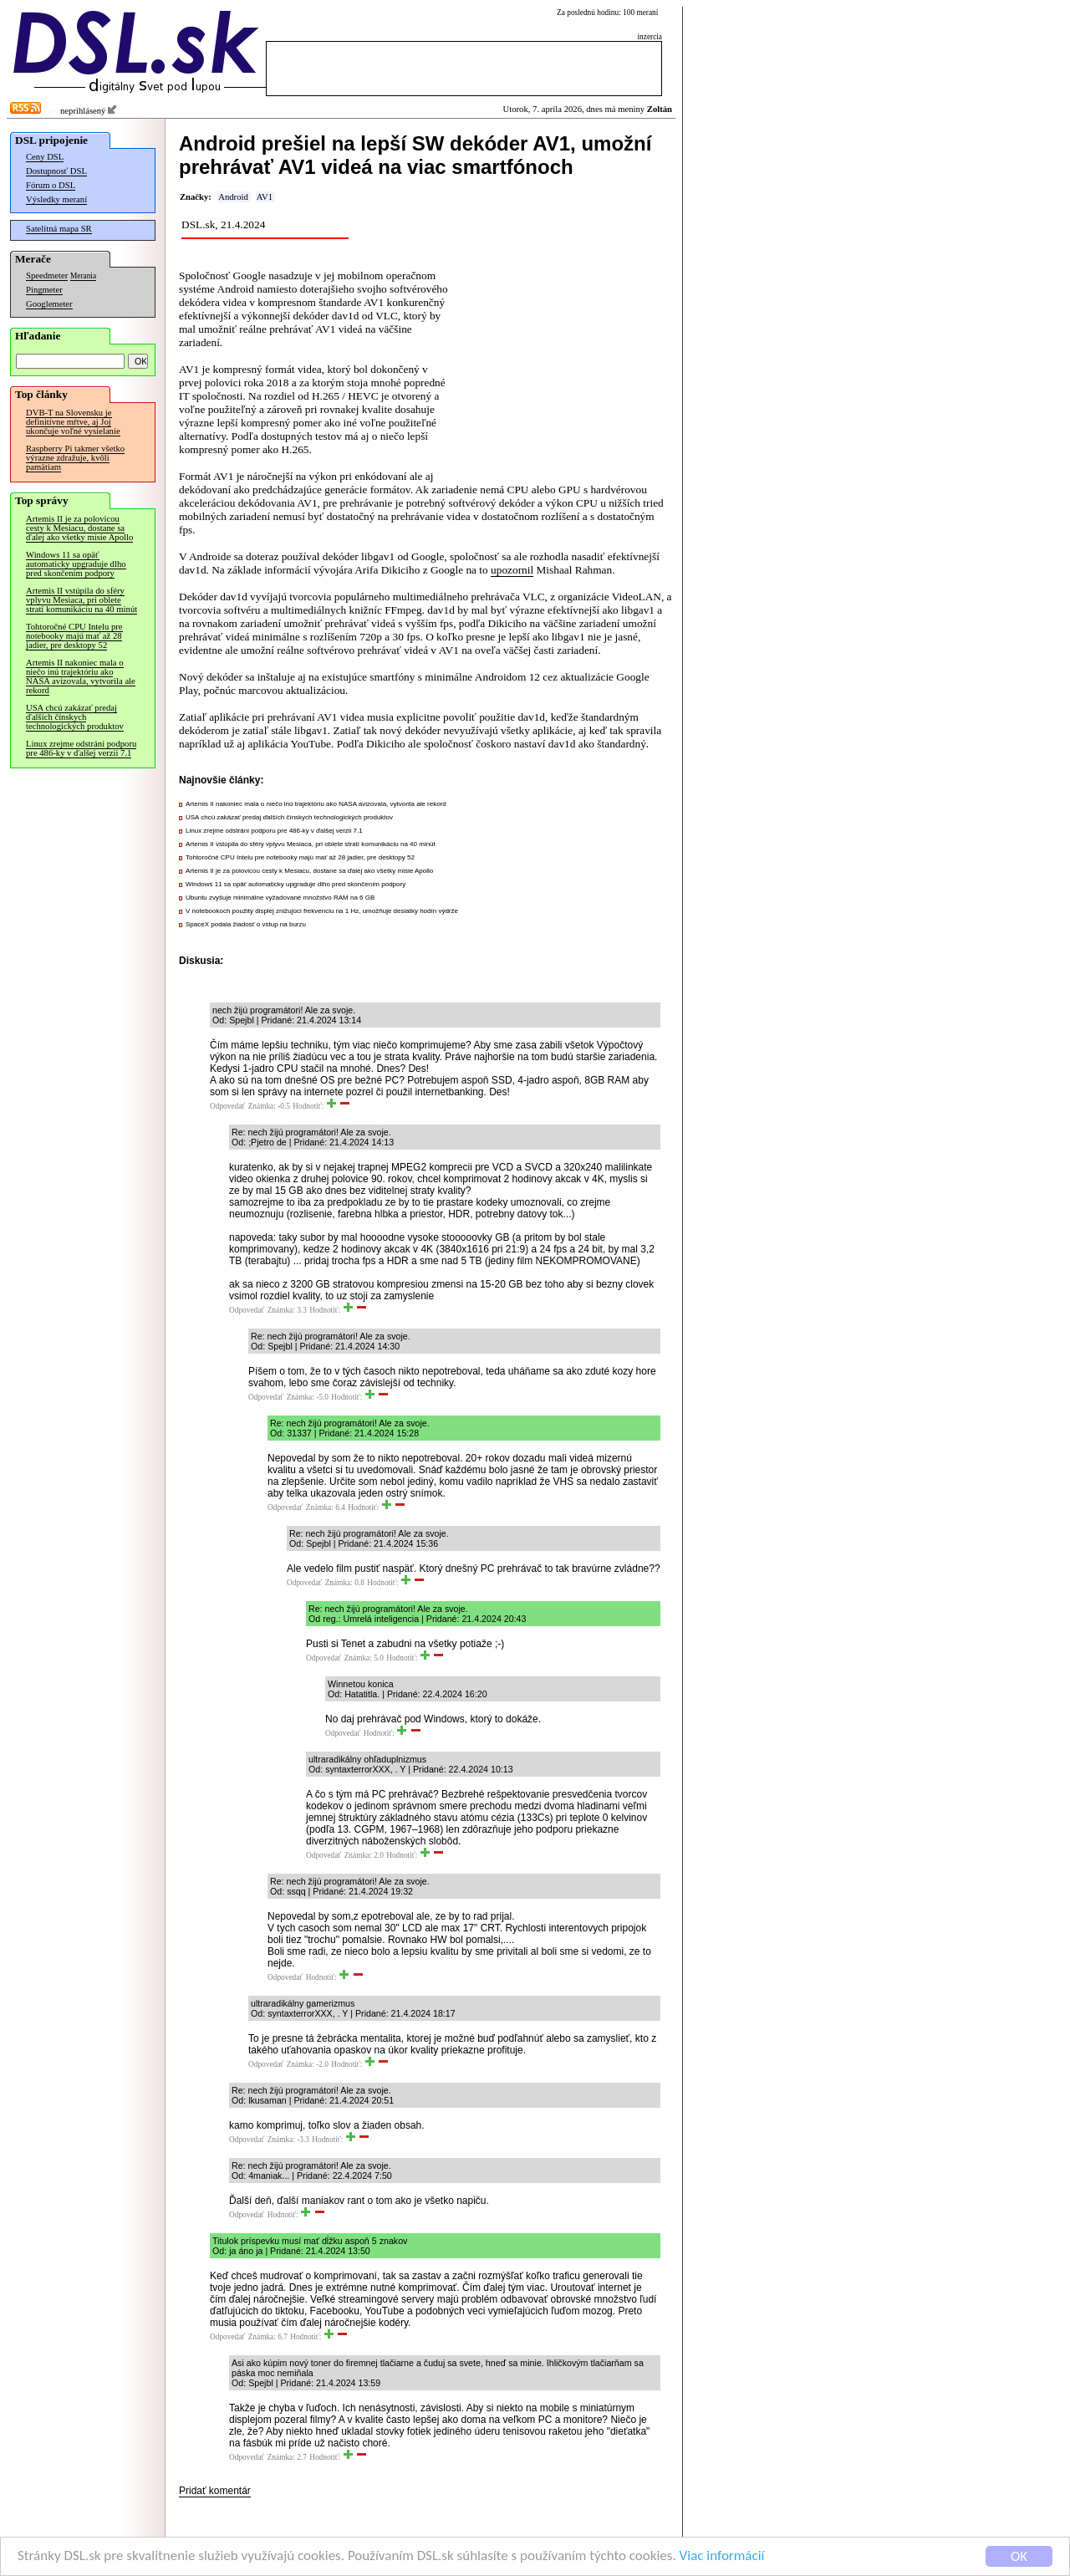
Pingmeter (44, 289)
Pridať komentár (215, 2491)
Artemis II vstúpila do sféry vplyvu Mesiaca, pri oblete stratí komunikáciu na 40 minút (81, 600)
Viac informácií (722, 2556)
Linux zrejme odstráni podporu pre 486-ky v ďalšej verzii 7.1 (81, 748)
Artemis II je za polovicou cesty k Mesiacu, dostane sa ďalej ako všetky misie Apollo (79, 528)
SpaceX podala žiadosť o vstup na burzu (246, 924)
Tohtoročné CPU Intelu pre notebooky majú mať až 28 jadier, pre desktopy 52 (74, 636)
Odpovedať (227, 1106)
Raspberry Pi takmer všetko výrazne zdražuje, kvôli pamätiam (75, 458)
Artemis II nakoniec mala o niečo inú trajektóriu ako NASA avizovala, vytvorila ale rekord (80, 676)
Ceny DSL (45, 156)
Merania (83, 276)
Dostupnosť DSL (56, 171)
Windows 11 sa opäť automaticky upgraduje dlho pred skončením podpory (76, 564)
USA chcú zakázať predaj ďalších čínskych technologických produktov (75, 717)
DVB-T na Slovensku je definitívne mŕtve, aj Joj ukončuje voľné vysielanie (73, 422)
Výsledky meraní (56, 199)
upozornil (512, 570)
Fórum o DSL (50, 185)
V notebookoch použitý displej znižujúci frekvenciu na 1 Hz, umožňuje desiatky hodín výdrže (322, 911)
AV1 (265, 196)
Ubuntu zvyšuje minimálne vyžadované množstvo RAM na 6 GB (280, 897)
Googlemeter (49, 304)
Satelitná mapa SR (59, 228)
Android (233, 196)
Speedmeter (47, 275)
